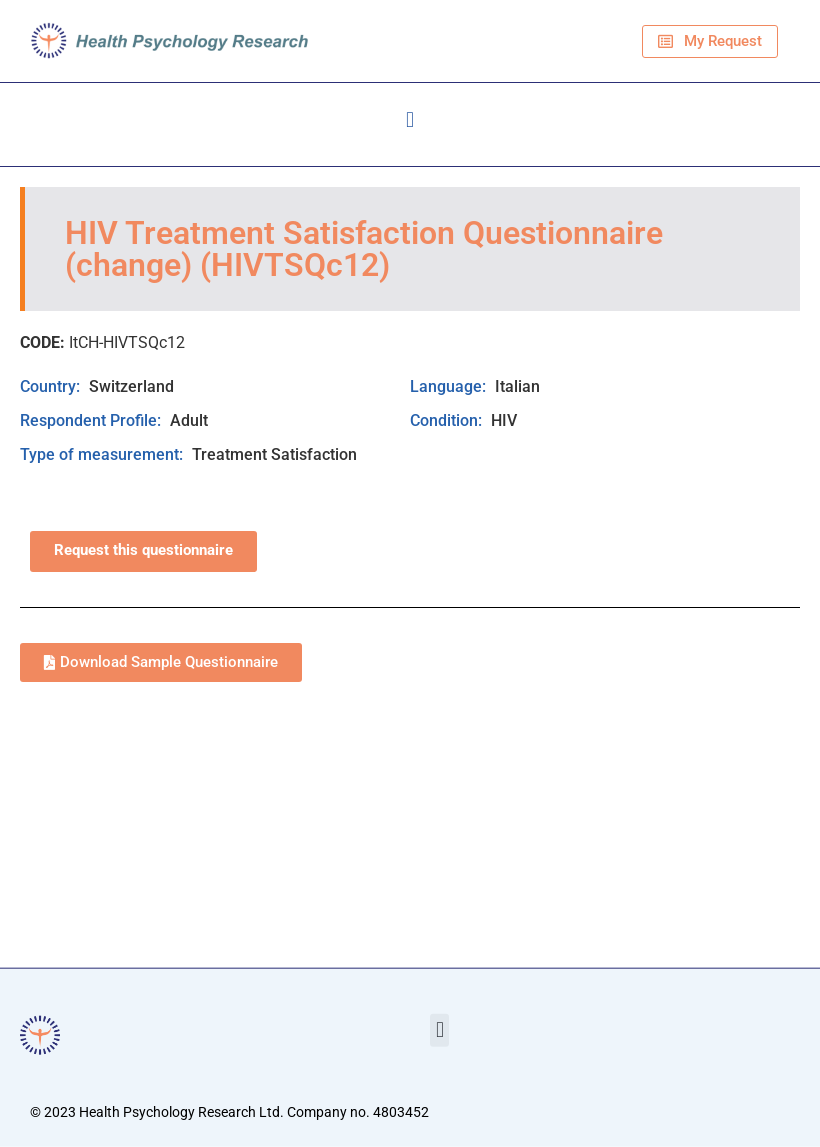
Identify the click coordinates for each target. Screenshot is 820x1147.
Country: (52, 386)
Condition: (448, 420)
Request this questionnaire (143, 550)
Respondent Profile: (92, 420)
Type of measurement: (103, 454)
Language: (450, 386)
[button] (409, 119)
